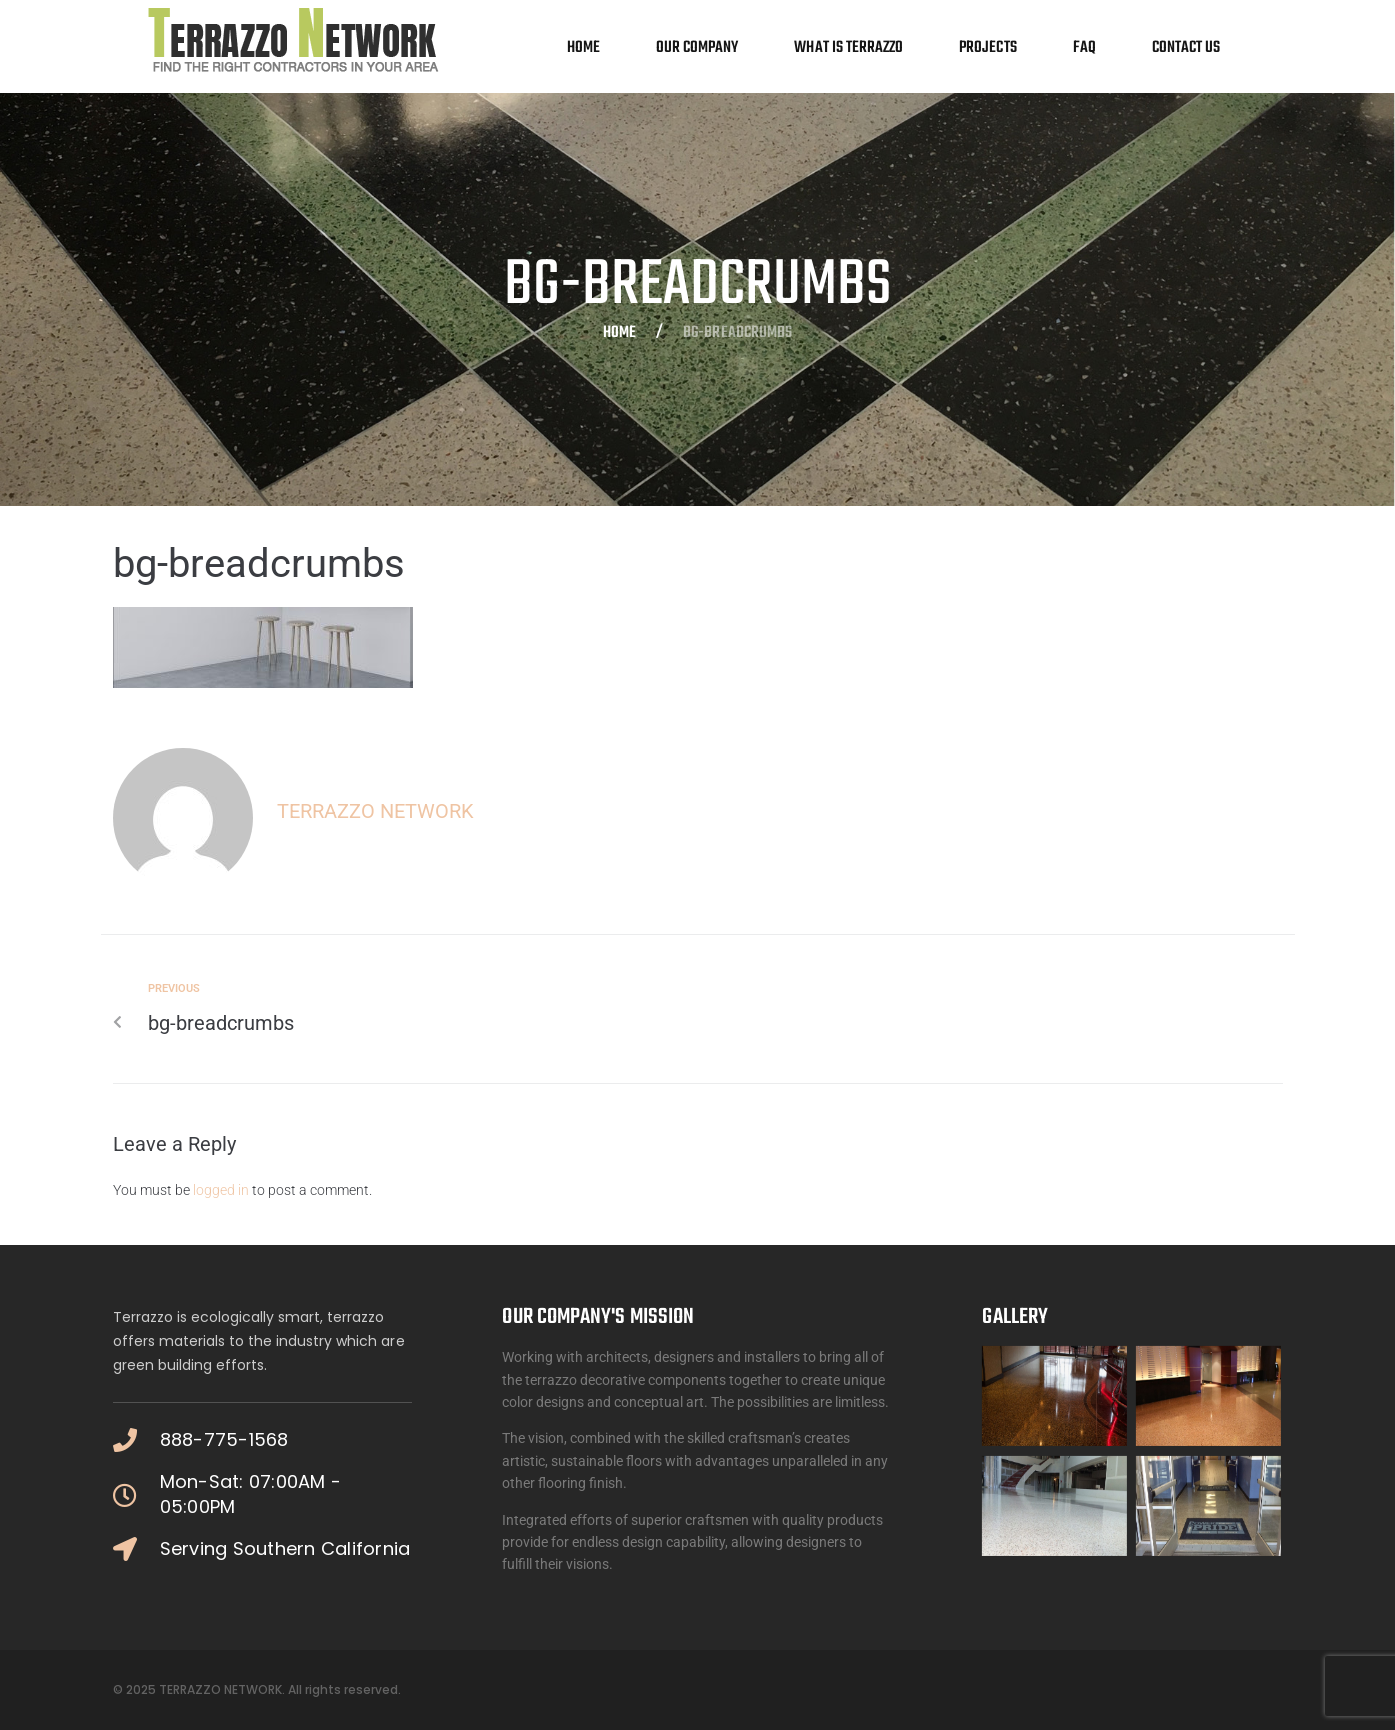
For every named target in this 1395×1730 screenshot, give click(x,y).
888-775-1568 (224, 1440)
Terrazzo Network (375, 811)
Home (619, 334)
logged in (221, 1190)
